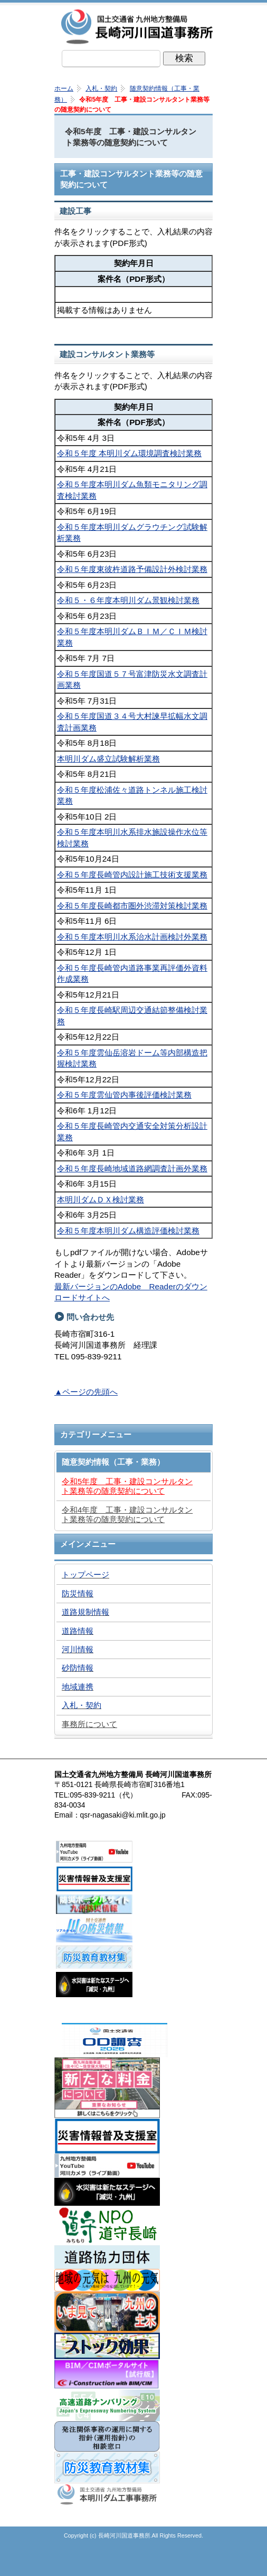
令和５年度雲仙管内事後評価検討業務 (124, 1094)
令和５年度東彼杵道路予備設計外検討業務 (132, 569)
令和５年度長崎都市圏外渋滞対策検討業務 (132, 905)
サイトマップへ (186, 2563)
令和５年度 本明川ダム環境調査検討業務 (129, 453)
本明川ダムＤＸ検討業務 (100, 1199)
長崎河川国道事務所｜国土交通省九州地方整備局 (139, 26)
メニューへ (133, 2563)
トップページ (80, 2563)
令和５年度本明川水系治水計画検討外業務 (132, 936)
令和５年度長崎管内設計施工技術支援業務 (132, 874)
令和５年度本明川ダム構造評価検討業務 (128, 1230)
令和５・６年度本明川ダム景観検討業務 (128, 600)
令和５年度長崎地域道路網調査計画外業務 (132, 1168)
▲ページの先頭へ (86, 1391)
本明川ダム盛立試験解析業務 (108, 758)
